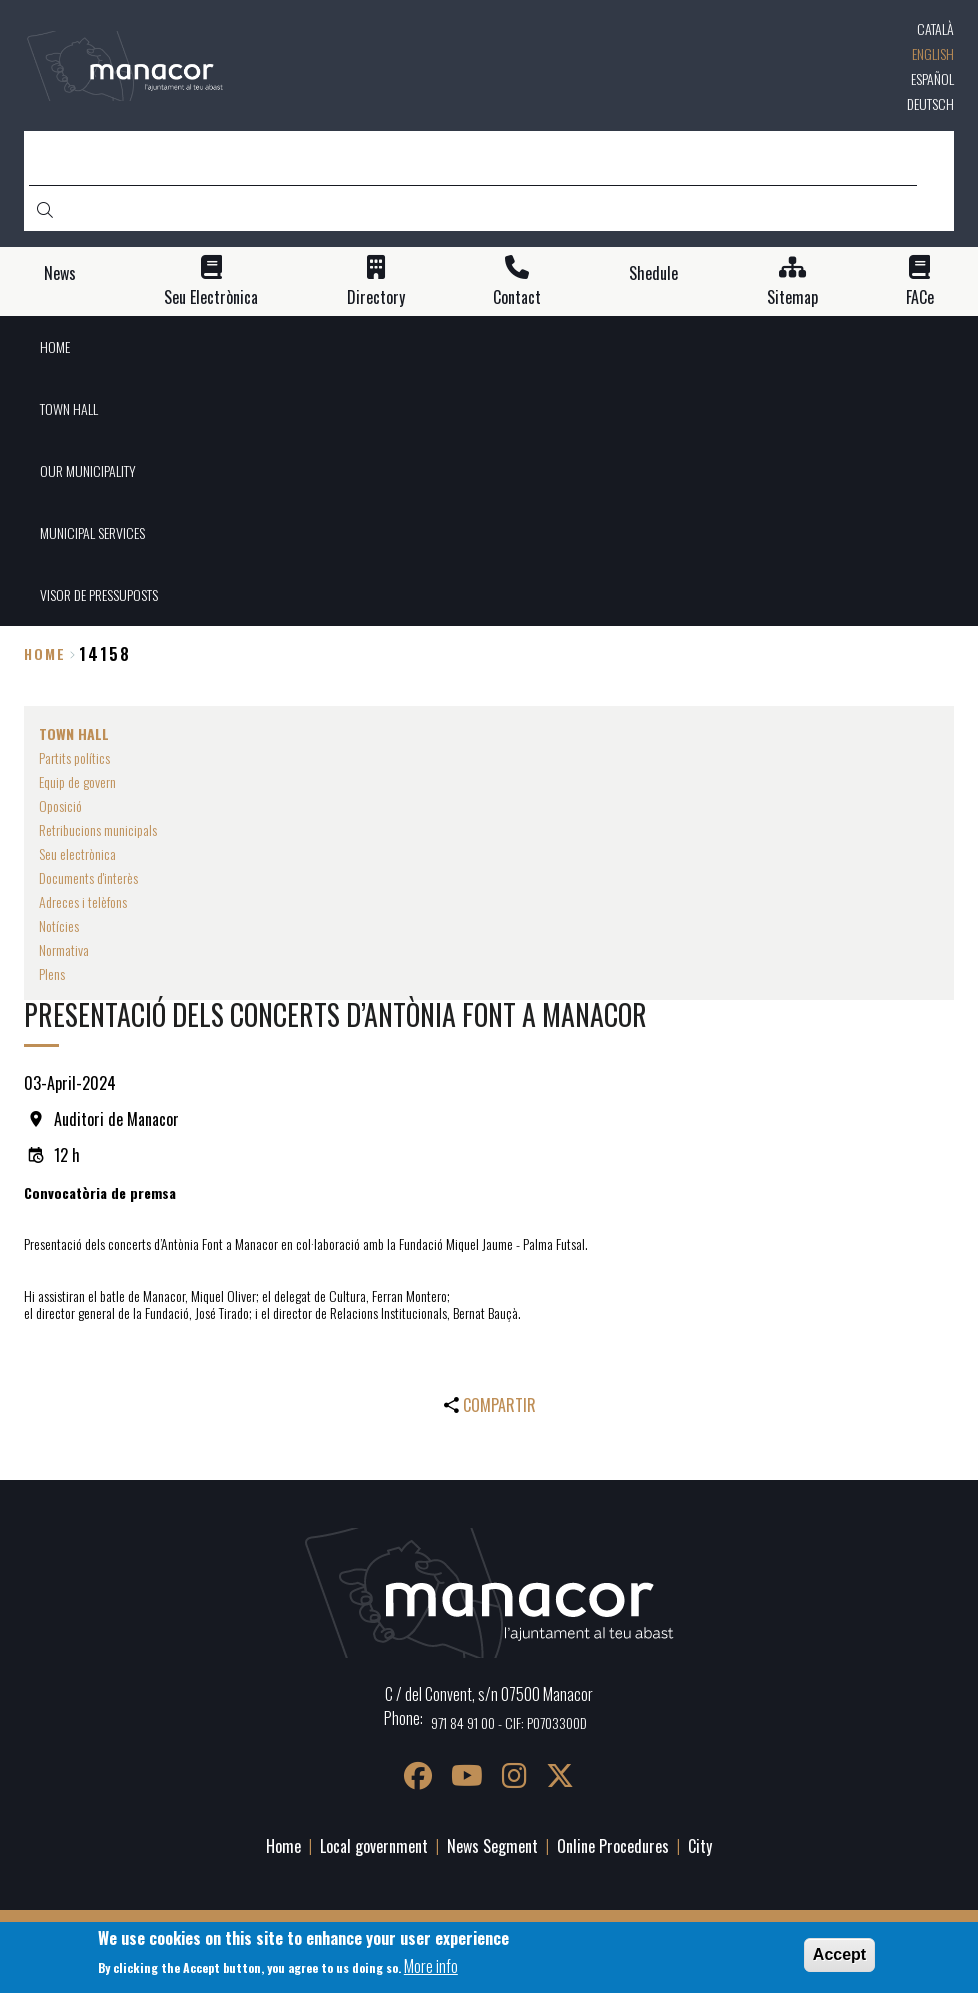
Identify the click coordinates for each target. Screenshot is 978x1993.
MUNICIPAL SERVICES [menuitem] (92, 532)
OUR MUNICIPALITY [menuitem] (88, 470)
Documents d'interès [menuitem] (88, 877)
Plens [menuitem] (52, 973)
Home (45, 653)
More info (431, 1966)
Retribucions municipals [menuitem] (98, 829)
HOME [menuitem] (55, 346)
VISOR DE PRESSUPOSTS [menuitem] (99, 594)
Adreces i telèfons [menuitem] (83, 901)
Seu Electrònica (211, 297)
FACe (920, 297)
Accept (839, 1954)
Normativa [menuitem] (64, 949)
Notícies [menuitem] (59, 925)
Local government (374, 1846)
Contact (517, 297)
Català (935, 28)
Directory (376, 297)
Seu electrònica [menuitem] (77, 853)
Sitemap (792, 297)
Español (932, 78)
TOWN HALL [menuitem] (69, 408)
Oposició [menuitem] (60, 805)
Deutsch (930, 103)
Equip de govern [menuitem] (77, 781)
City (700, 1846)
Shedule (653, 273)
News (60, 273)
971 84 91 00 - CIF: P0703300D (509, 1722)
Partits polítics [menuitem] (74, 757)
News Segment (492, 1846)
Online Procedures (613, 1846)
